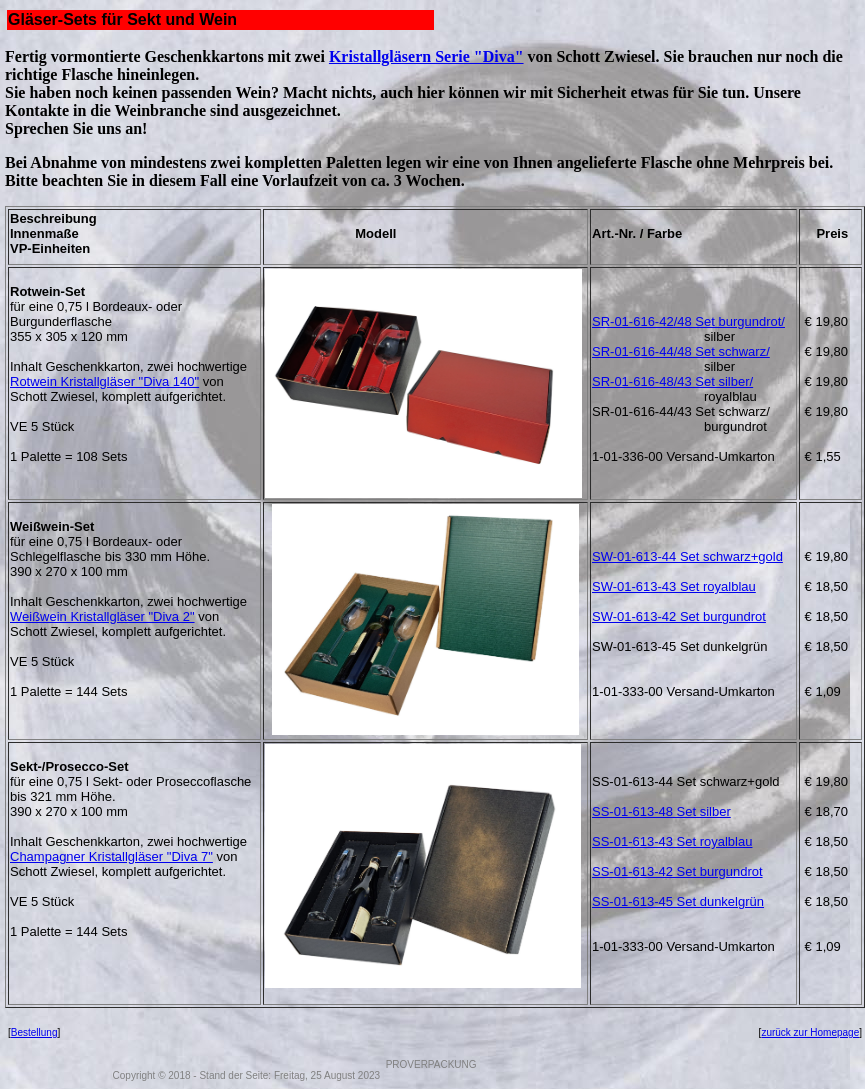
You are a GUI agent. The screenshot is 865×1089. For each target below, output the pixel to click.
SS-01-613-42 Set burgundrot (677, 871)
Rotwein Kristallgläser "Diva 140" (104, 381)
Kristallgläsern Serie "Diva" (426, 56)
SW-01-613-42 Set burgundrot (679, 616)
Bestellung (34, 1032)
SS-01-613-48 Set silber (661, 811)
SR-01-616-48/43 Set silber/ (672, 381)
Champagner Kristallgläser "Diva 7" (111, 856)
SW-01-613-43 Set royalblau (674, 586)
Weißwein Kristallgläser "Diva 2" (102, 616)
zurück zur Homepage (810, 1032)
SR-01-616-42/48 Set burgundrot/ (688, 321)
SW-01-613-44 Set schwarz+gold (687, 556)
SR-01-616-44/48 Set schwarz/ (681, 351)
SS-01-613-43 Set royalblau (672, 841)
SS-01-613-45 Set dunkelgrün (678, 901)
